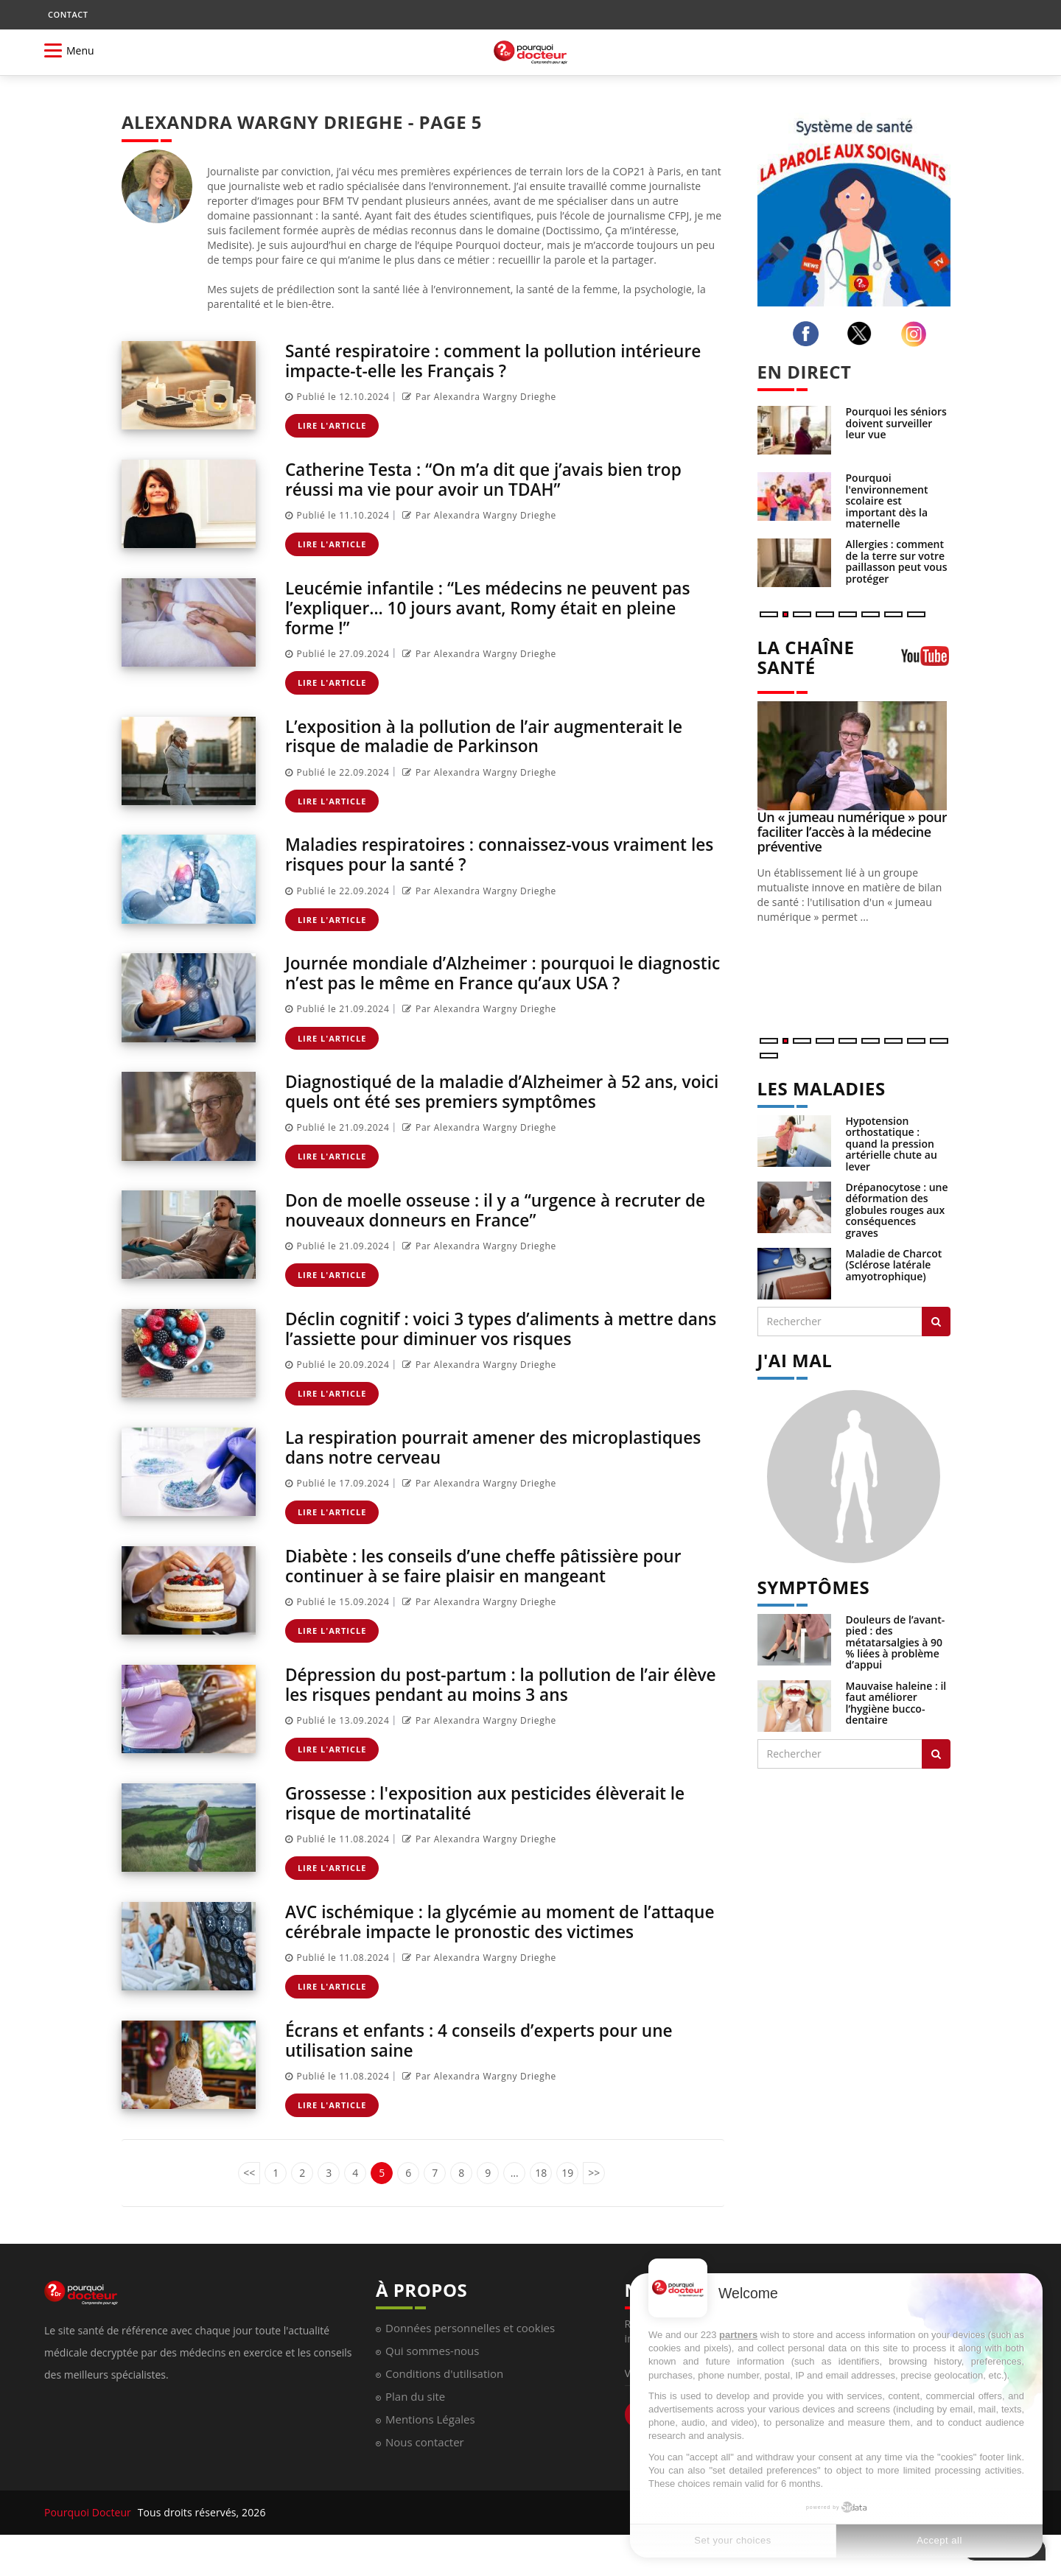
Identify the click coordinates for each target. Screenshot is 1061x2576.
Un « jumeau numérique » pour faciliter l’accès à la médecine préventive (852, 831)
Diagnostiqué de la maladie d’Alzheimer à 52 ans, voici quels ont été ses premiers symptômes (493, 1105)
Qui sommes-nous (432, 2377)
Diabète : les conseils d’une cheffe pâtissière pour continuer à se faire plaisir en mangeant (495, 1576)
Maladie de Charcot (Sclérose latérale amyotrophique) (894, 1264)
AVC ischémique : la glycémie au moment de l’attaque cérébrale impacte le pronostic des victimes (472, 1938)
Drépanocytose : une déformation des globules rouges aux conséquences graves (897, 1210)
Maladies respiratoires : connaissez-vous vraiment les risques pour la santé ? (498, 850)
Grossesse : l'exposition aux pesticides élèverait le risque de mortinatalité (496, 1811)
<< (249, 2198)
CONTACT (68, 14)
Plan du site (415, 2422)
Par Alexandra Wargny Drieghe (477, 396)
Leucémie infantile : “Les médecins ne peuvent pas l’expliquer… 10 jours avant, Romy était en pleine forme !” (499, 604)
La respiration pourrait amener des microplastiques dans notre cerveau (438, 1458)
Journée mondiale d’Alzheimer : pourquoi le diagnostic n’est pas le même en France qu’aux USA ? (502, 977)
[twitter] (862, 333)
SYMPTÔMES (813, 1587)
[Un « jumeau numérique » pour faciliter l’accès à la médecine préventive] (854, 755)
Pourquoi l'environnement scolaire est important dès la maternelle (887, 500)
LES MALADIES (821, 1088)
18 (541, 2198)
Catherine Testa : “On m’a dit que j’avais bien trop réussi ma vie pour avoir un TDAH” (495, 477)
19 (567, 2198)
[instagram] (917, 334)
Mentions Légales (430, 2445)
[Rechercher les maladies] (936, 1321)
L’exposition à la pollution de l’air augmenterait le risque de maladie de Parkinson (495, 732)
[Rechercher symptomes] (936, 1754)
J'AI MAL (795, 1360)
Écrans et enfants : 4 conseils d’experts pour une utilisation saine (490, 2066)
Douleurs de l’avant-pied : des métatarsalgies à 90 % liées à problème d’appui (895, 1642)
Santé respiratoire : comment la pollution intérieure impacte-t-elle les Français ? (460, 360)
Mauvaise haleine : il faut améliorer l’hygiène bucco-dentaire (896, 1703)
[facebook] (808, 334)
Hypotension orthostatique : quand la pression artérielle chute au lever (891, 1143)
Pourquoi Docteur (89, 2539)
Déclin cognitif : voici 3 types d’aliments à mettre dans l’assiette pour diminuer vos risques (490, 1340)
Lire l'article (332, 424)
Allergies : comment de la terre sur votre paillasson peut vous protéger (897, 561)
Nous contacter (424, 2468)
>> (594, 2198)
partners (738, 2334)
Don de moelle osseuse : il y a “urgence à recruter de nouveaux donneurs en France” (494, 1222)
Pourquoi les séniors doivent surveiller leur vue (896, 422)
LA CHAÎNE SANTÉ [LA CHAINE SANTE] (806, 656)
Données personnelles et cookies (470, 2354)
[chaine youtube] (926, 661)
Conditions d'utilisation (444, 2400)
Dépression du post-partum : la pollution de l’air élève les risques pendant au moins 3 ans (488, 1694)
